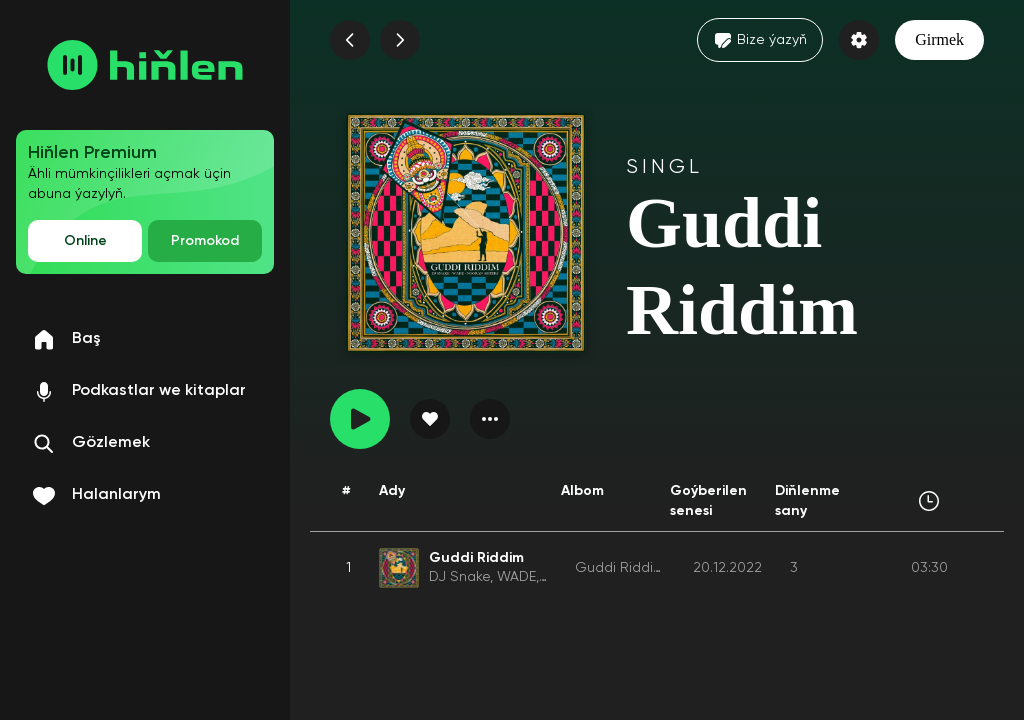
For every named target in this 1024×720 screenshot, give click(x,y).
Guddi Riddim (620, 568)
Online (85, 241)
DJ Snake (459, 577)
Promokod (205, 241)
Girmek (939, 39)
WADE (516, 577)
